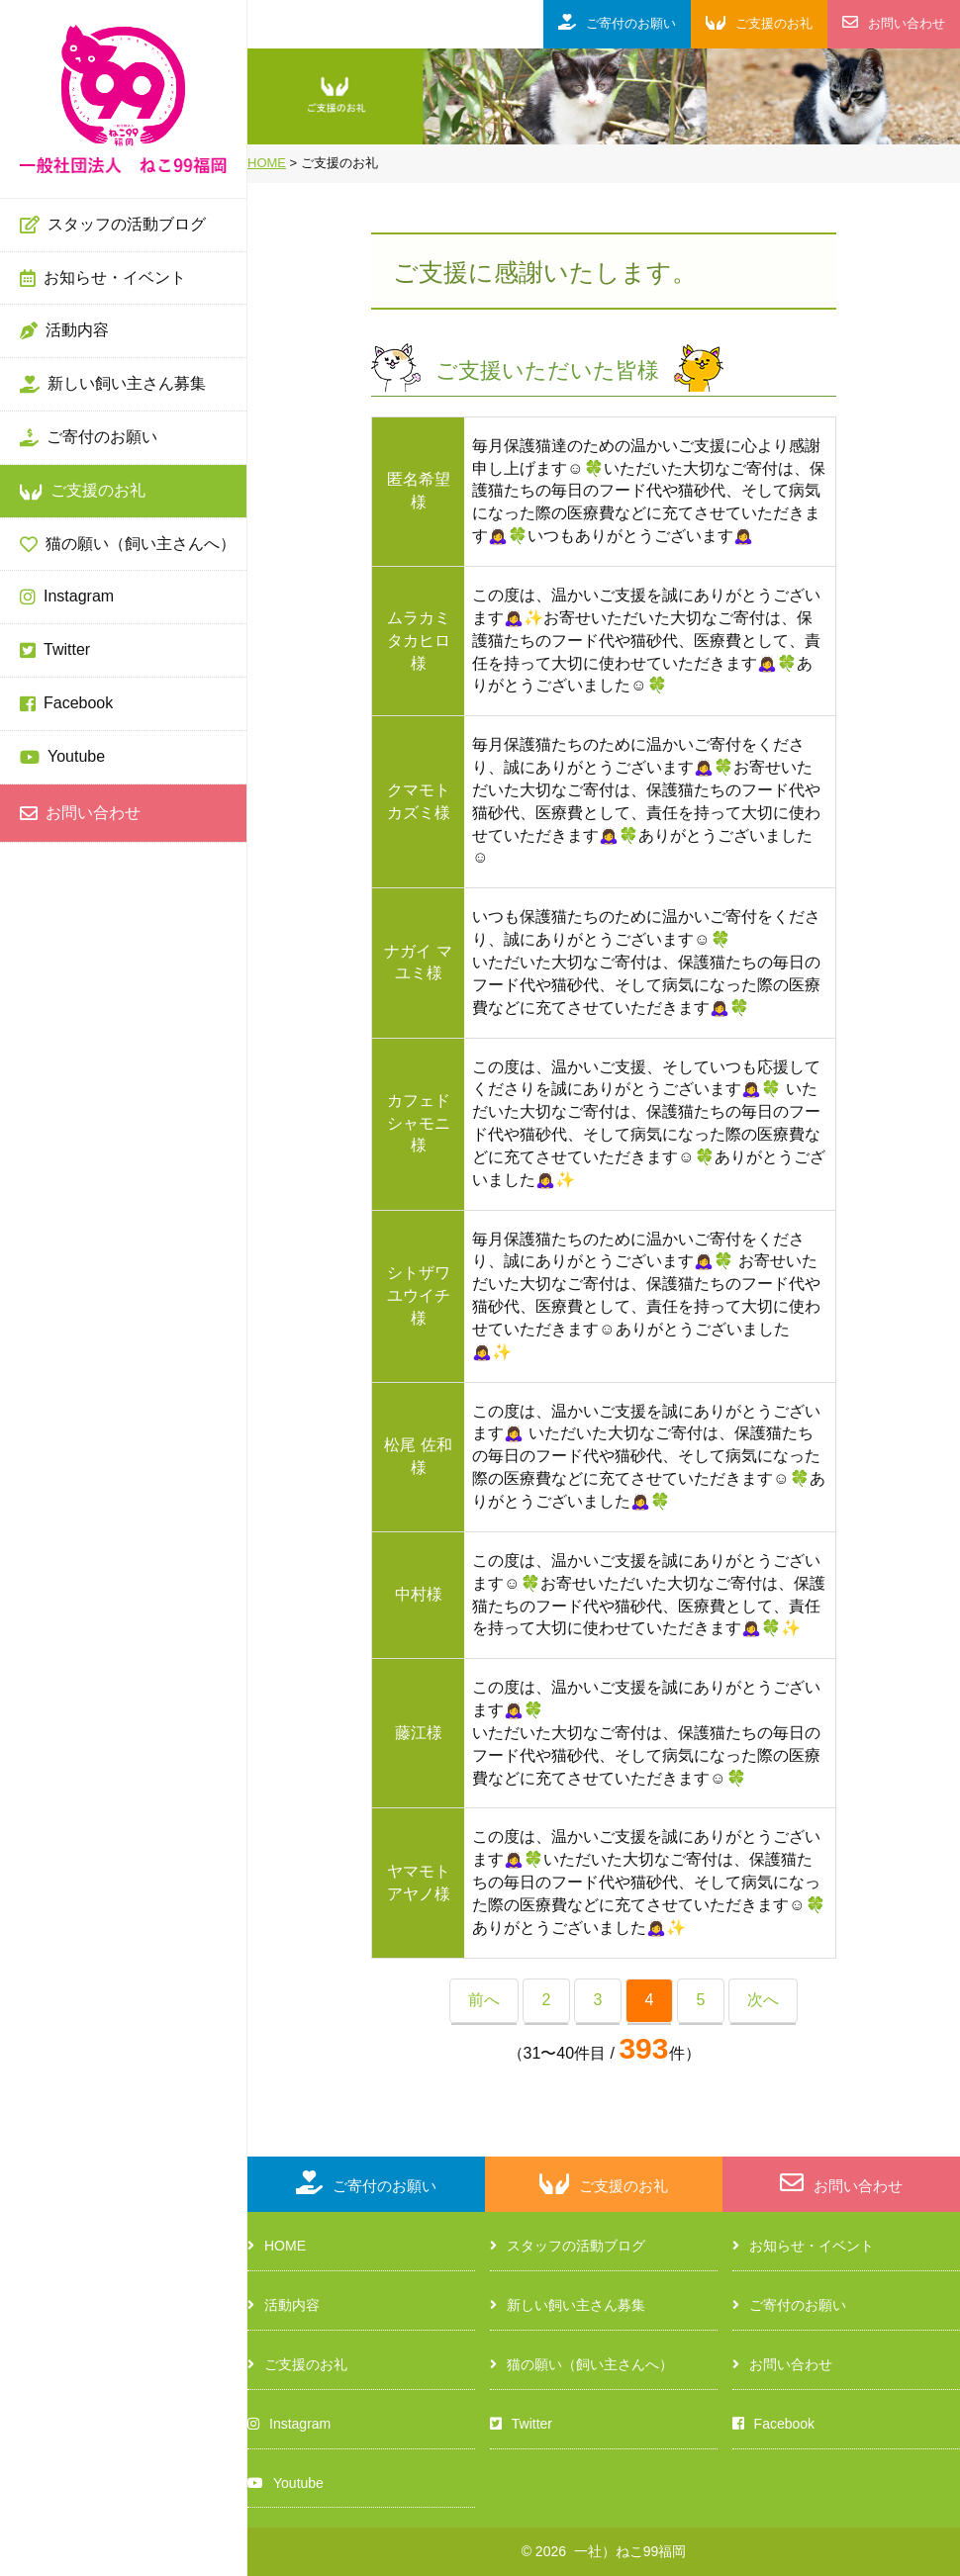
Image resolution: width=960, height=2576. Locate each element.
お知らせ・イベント (103, 279)
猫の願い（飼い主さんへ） (128, 545)
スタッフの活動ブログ (113, 225)
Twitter (55, 651)
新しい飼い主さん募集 (113, 385)
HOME (276, 2246)
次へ (763, 1999)
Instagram (67, 597)
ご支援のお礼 (82, 492)
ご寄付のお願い (88, 438)
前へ (484, 1999)
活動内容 (64, 331)
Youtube (62, 758)
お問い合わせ (80, 814)
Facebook (66, 704)
